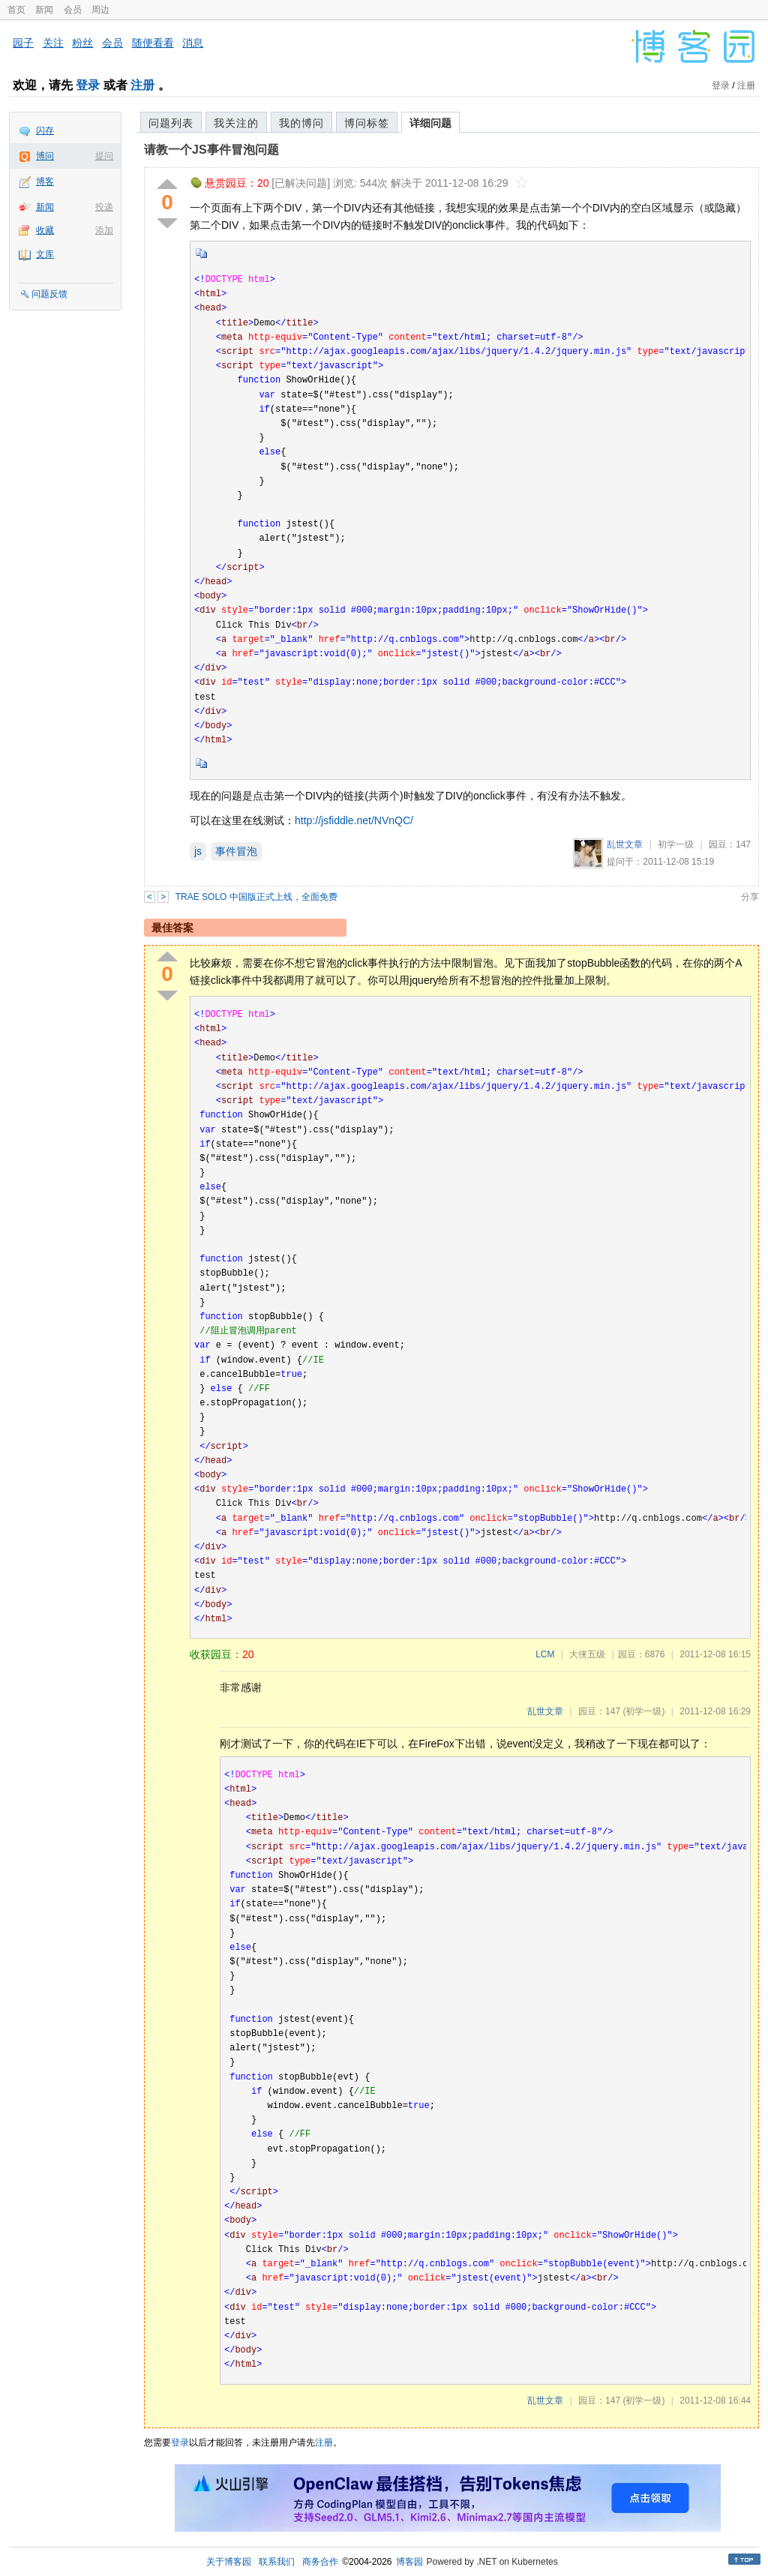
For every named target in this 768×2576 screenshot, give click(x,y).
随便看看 (153, 43)
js (198, 851)
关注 (53, 43)
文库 (45, 254)
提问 (104, 156)
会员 (73, 9)
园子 (23, 43)
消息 (192, 43)
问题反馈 (50, 294)
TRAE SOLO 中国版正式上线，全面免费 (257, 897)
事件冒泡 (236, 851)
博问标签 (366, 123)
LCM (545, 1654)
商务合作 (320, 2562)
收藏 (45, 230)
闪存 (45, 130)
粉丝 (82, 43)
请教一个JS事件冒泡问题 (211, 149)
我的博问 (301, 123)
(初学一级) (643, 1711)
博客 (45, 181)
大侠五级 (587, 1654)
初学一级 (676, 844)
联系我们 (277, 2562)
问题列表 (171, 123)
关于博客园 (228, 2562)
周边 (101, 9)
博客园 (409, 2562)
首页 (17, 9)
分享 (750, 897)
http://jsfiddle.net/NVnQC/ (354, 820)
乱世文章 (625, 844)
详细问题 (431, 123)
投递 (104, 207)
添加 (104, 230)
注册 (142, 85)
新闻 (44, 9)
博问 (45, 156)
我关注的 (236, 123)
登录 (88, 85)
